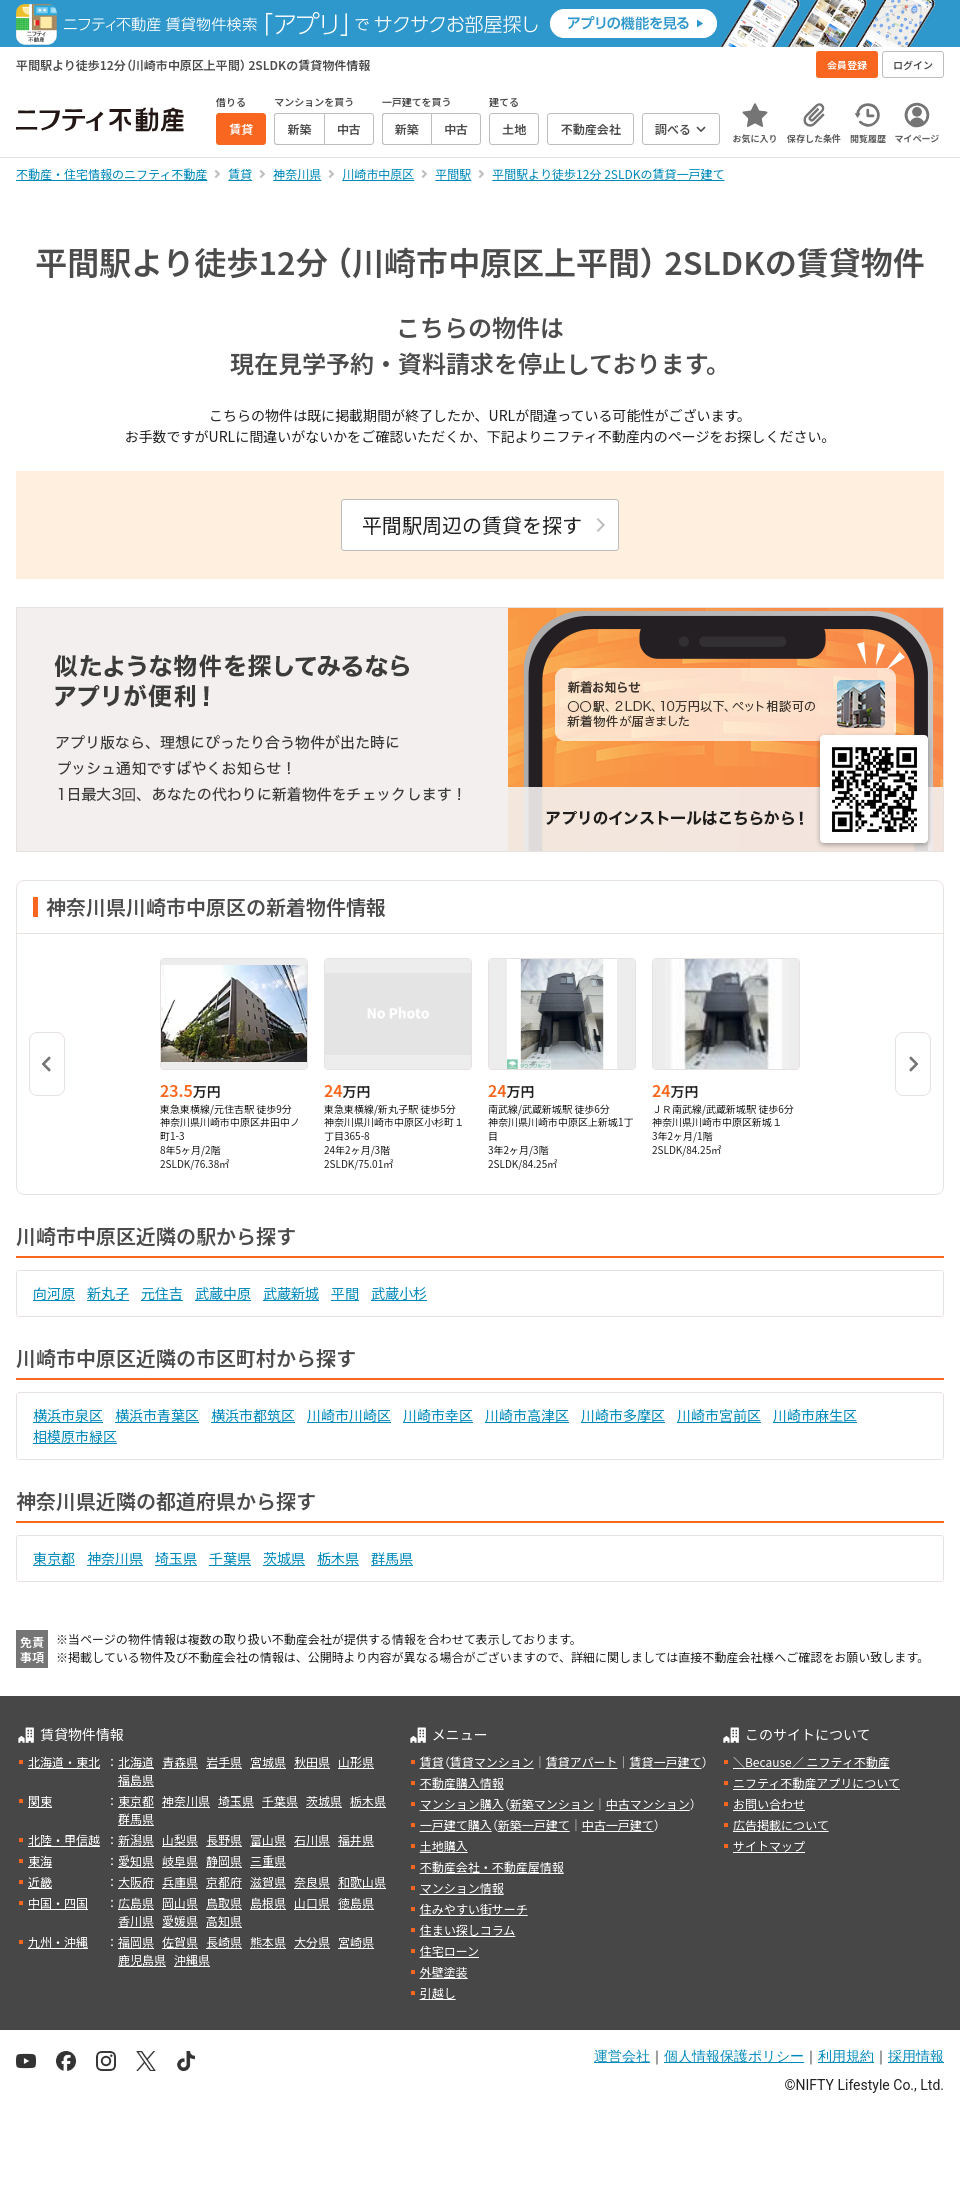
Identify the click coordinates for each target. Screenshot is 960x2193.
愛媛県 (180, 1920)
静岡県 (224, 1860)
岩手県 (224, 1761)
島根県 (268, 1902)
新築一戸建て (534, 1824)
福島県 (136, 1779)
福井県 (356, 1839)
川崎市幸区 (438, 1415)
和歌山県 (362, 1881)
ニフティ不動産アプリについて (816, 1782)
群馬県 (392, 1558)
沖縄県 (192, 1959)
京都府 (224, 1881)
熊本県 (268, 1941)
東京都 (54, 1558)
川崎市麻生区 (815, 1415)
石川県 (312, 1839)
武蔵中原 (223, 1293)
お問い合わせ (769, 1803)
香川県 (136, 1920)
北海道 (136, 1761)
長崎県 (224, 1941)
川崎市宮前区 (719, 1415)
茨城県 (284, 1558)
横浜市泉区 (68, 1415)
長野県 (224, 1839)
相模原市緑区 (75, 1436)
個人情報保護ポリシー (734, 2056)
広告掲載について (781, 1824)
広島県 (136, 1902)
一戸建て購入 (456, 1824)
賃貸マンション (492, 1761)
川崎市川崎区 (349, 1415)
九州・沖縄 (58, 1941)
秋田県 (312, 1761)
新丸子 (108, 1293)
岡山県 (180, 1902)
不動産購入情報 (462, 1782)
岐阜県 (180, 1860)
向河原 (54, 1293)
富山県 (268, 1839)
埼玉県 (176, 1558)
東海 (40, 1860)
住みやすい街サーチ (474, 1908)
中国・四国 (58, 1902)
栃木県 (338, 1558)
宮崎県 (356, 1941)
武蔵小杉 (399, 1293)
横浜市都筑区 (253, 1415)
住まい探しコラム (468, 1929)
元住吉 (162, 1293)
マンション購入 (462, 1803)
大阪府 (136, 1881)
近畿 (40, 1881)
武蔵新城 (291, 1293)
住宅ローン (449, 1950)
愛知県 (136, 1860)
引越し (438, 1992)
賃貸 (432, 1761)
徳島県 (356, 1902)
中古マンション (648, 1803)
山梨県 (180, 1839)
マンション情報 (462, 1887)
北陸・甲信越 (64, 1839)
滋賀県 (268, 1881)
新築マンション (552, 1803)
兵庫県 (180, 1881)
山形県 (356, 1761)
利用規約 (846, 2056)
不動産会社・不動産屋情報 (492, 1866)
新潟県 (136, 1839)
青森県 (180, 1761)
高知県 (224, 1920)
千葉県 (230, 1558)
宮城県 (268, 1761)
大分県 (312, 1941)
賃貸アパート (582, 1761)
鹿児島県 (142, 1959)
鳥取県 (224, 1902)
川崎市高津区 (527, 1415)
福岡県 (136, 1941)
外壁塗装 (444, 1971)
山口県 (312, 1902)
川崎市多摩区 (623, 1415)
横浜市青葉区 (157, 1415)
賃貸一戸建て (665, 1761)
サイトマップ (769, 1845)
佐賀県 (180, 1941)
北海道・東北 (64, 1761)
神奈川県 (115, 1558)
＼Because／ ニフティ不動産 (811, 1761)
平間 (345, 1293)
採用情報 (916, 2056)
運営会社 (622, 2056)
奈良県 (312, 1881)
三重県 (268, 1860)
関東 (40, 1800)
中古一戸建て (618, 1824)
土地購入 (444, 1845)
